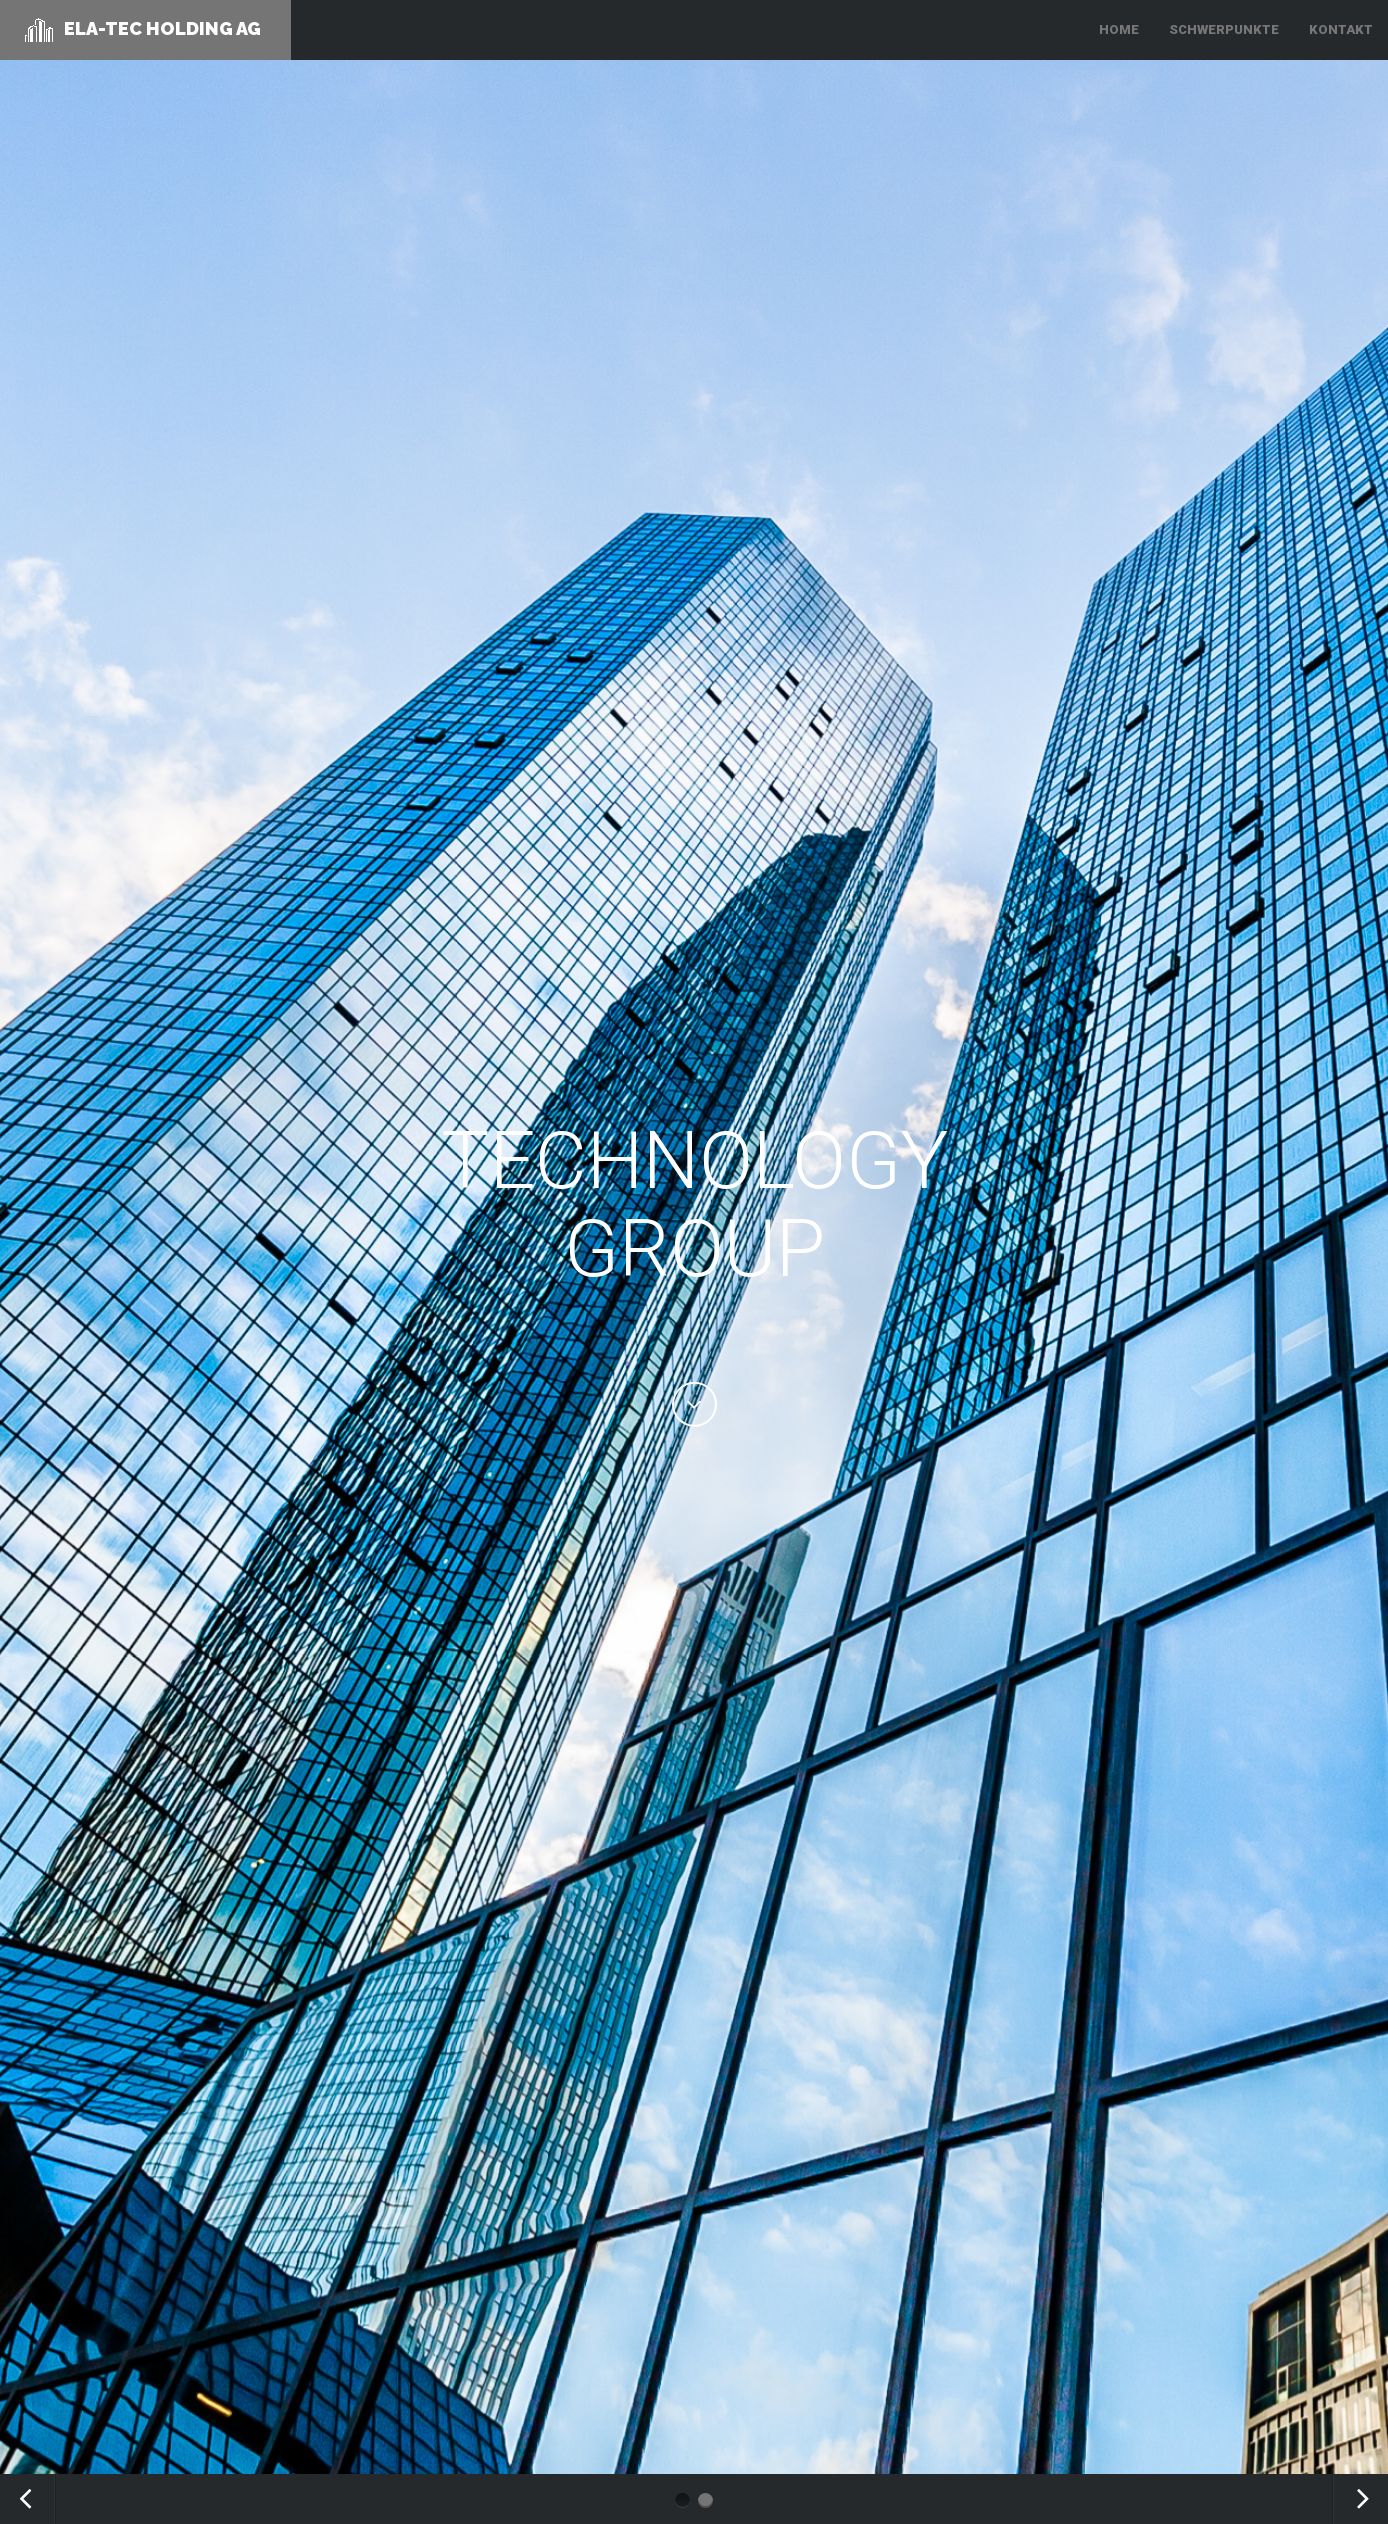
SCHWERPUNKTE (1224, 29)
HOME (1119, 29)
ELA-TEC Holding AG (143, 30)
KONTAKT (1341, 29)
